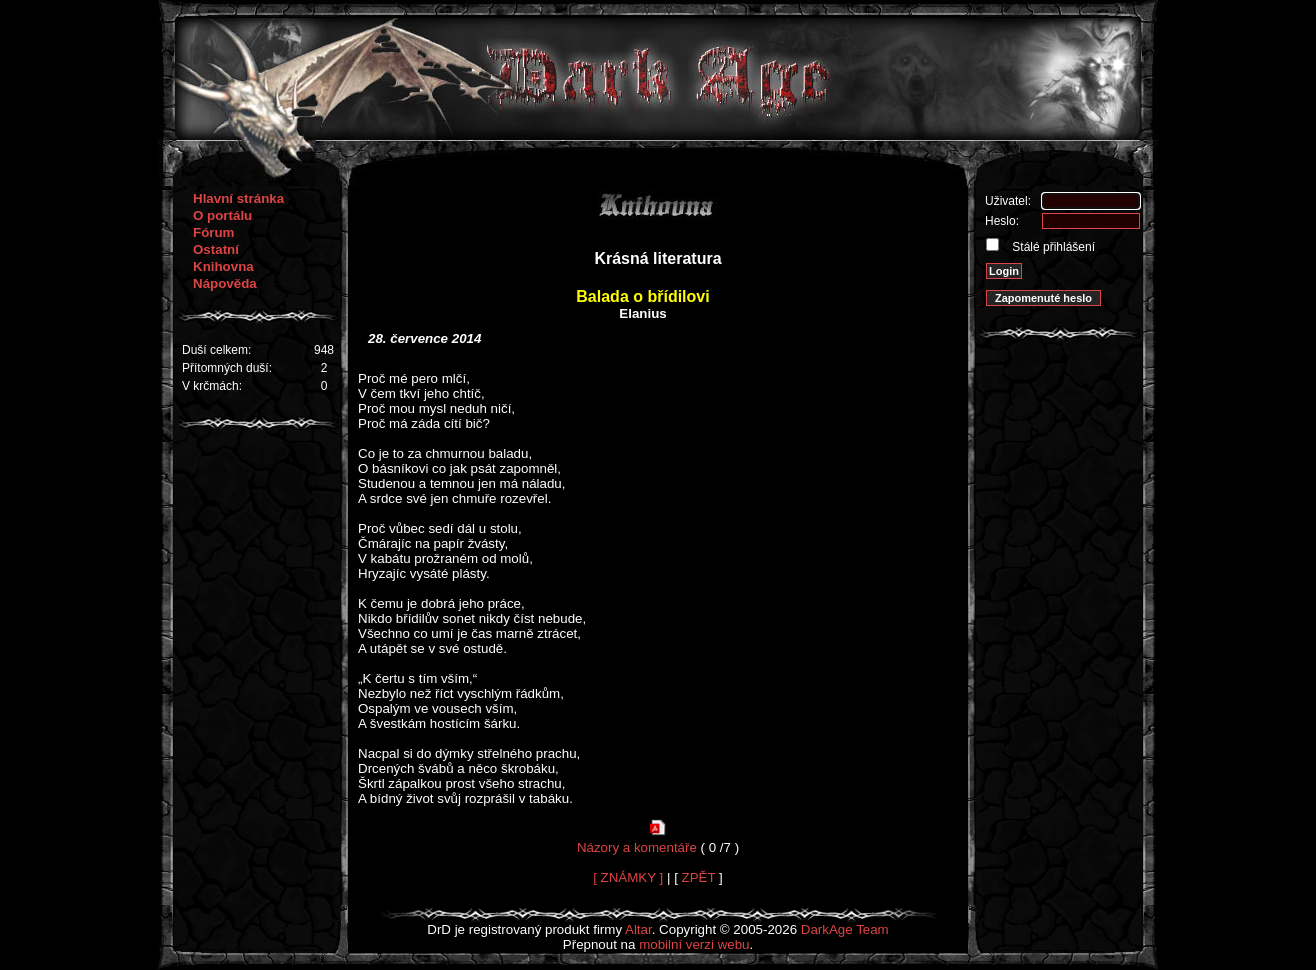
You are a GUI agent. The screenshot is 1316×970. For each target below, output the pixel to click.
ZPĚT (699, 877)
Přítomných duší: (227, 368)
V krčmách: (212, 386)
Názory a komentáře (637, 847)
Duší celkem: (216, 350)
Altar (638, 929)
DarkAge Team (845, 929)
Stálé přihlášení (1052, 247)
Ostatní (216, 249)
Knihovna (223, 266)
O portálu (222, 215)
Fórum (213, 232)
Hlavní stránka (238, 198)
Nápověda (225, 283)
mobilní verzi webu (694, 944)
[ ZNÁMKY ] (628, 877)
